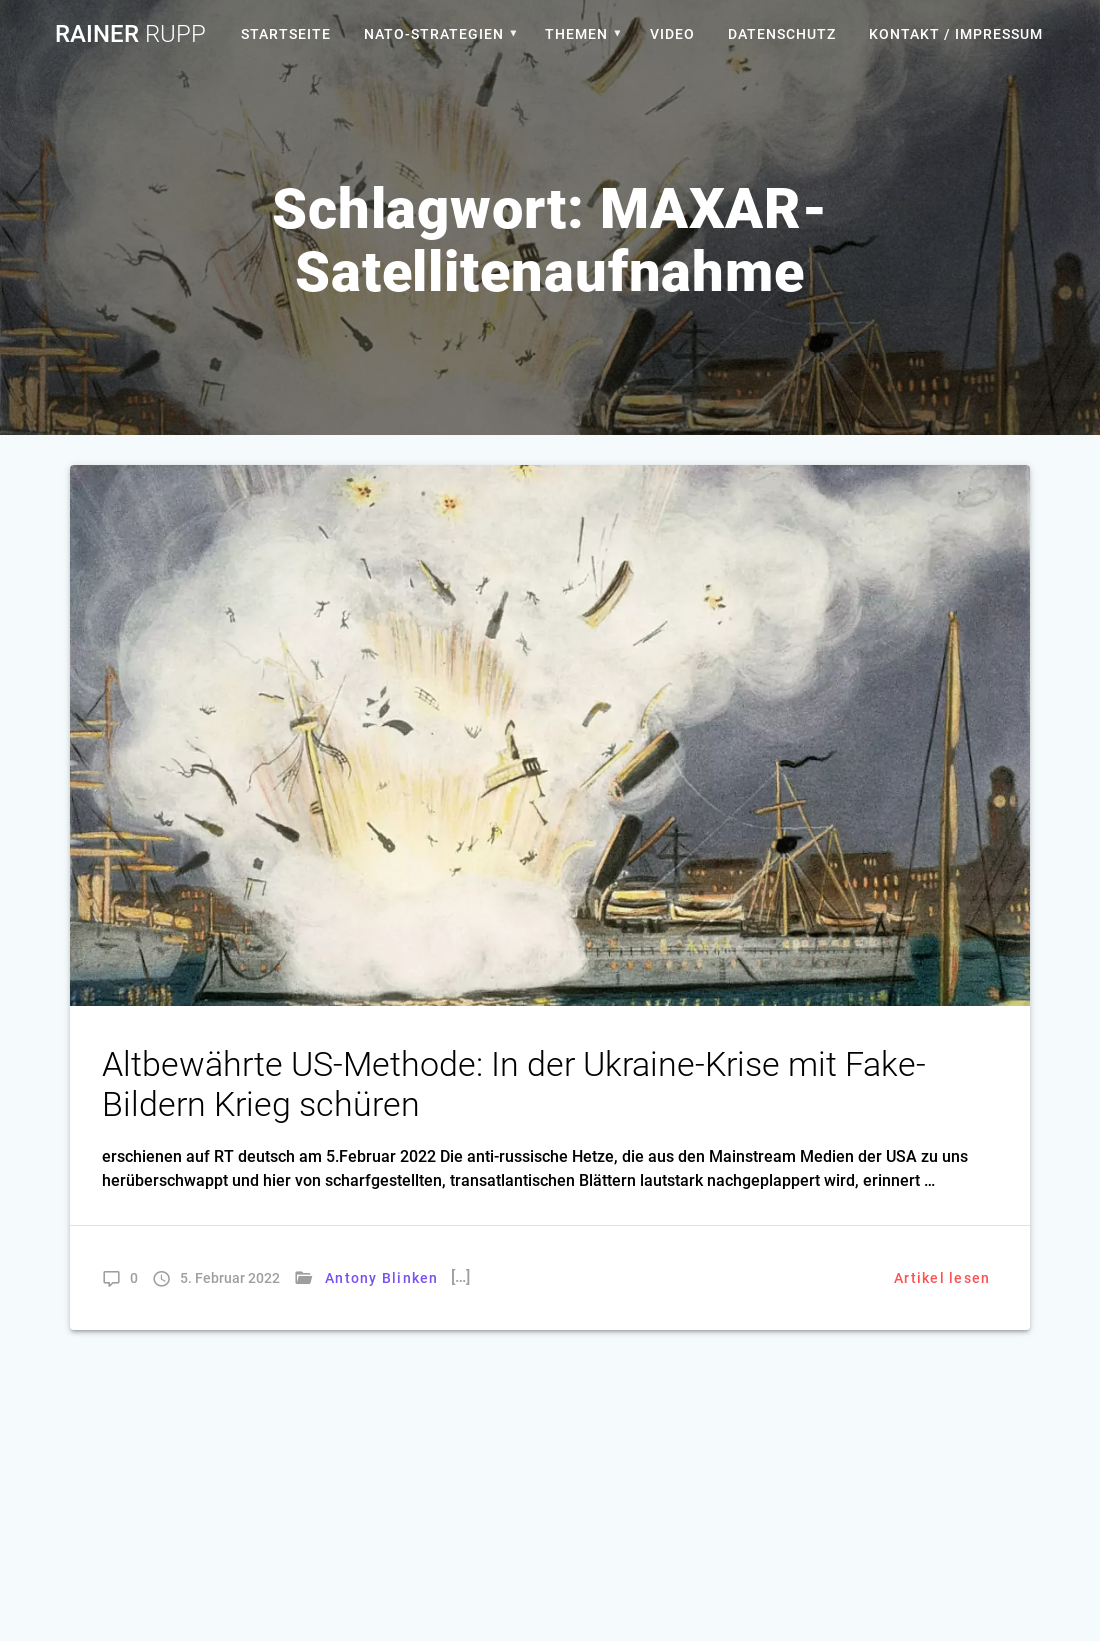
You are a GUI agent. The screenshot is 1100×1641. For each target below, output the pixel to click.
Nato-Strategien (434, 34)
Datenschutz (782, 34)
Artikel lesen (942, 1278)
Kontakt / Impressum (956, 34)
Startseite (286, 34)
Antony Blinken (382, 1278)
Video (672, 34)
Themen (576, 34)
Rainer (130, 34)
